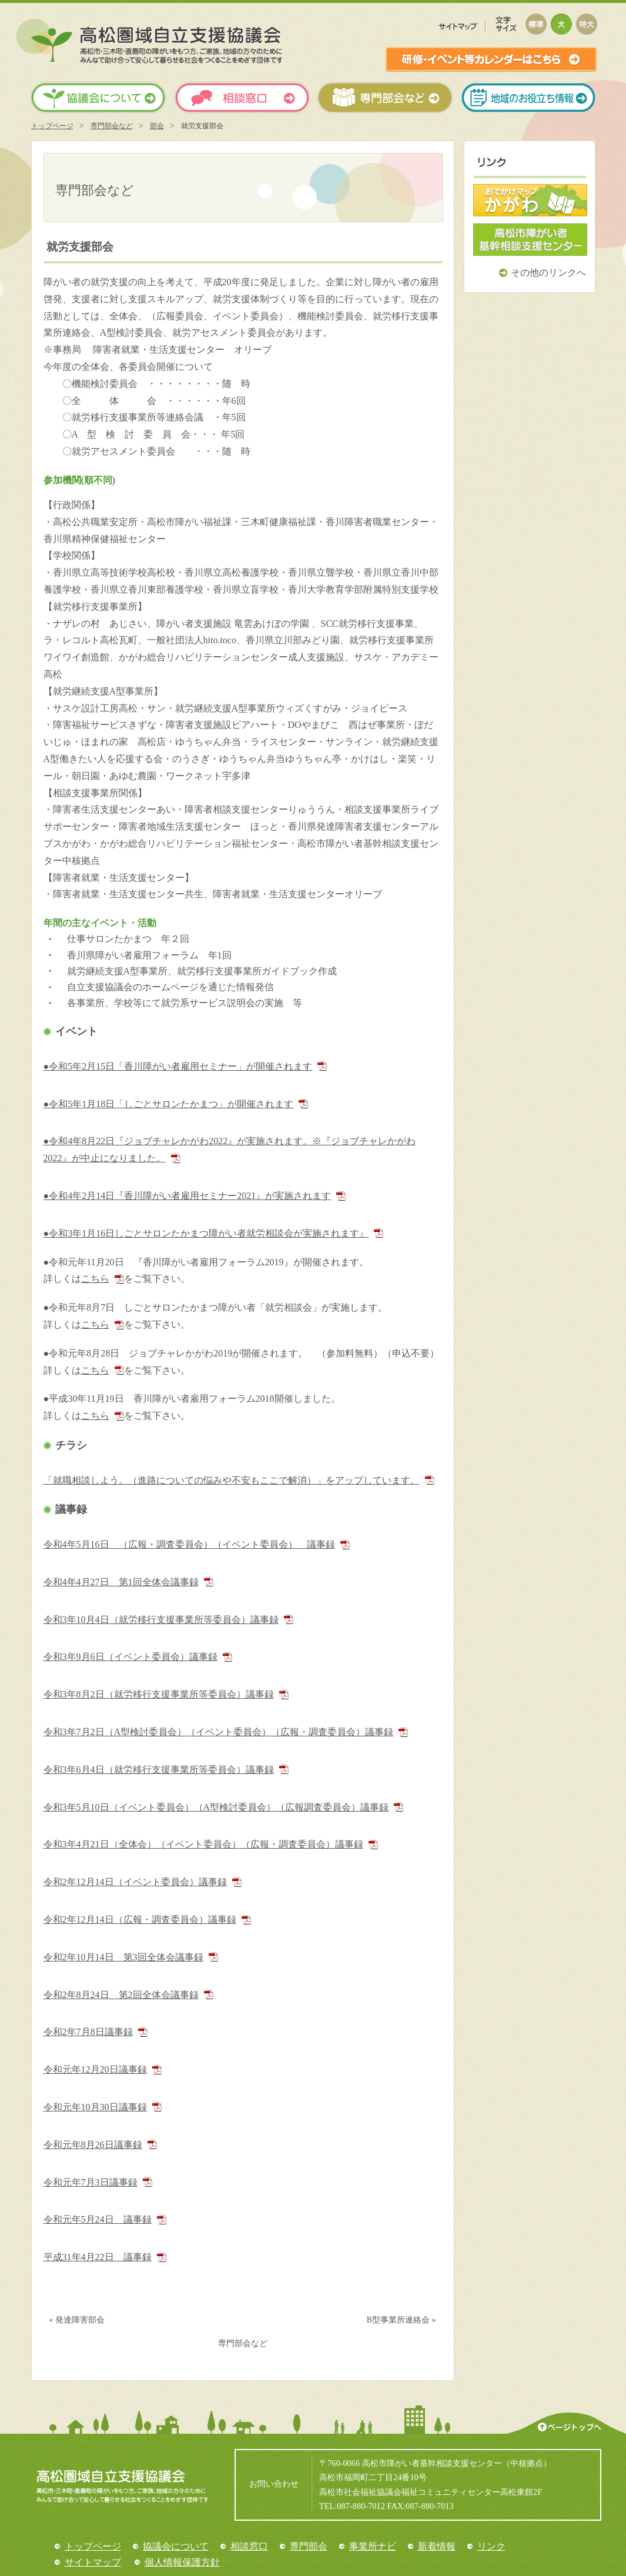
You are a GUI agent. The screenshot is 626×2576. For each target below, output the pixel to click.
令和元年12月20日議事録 (95, 2069)
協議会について (176, 2546)
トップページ (52, 126)
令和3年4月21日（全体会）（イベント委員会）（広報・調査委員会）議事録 (203, 1844)
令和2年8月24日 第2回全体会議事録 (121, 1995)
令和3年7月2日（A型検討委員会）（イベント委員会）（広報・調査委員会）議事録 (218, 1732)
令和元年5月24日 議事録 (97, 2219)
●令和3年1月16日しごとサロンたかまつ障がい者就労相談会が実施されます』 (206, 1233)
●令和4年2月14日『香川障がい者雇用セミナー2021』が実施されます (187, 1196)
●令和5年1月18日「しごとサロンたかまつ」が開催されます (168, 1104)
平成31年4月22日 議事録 (97, 2257)
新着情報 (437, 2546)
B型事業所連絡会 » (401, 2320)
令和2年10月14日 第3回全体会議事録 (123, 1957)
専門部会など (112, 126)
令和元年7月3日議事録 (90, 2182)
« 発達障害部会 (77, 2320)
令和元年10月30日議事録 (95, 2107)
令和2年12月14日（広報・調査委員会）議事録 (139, 1920)
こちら (95, 1279)
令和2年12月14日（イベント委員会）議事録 (135, 1882)
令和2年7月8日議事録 (88, 2032)
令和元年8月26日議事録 (92, 2145)
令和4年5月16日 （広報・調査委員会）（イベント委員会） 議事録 (189, 1544)
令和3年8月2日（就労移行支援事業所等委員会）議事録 (158, 1694)
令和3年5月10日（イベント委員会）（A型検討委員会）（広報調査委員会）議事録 (216, 1807)
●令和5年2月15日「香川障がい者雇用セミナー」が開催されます (178, 1066)
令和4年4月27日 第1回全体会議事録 (121, 1582)
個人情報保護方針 (182, 2562)
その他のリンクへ (548, 273)
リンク (491, 2546)
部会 (157, 126)
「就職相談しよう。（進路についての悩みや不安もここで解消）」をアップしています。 (231, 1480)
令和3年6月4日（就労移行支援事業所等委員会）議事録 (158, 1770)
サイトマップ (93, 2562)
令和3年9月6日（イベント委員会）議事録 (130, 1657)
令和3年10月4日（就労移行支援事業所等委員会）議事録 (161, 1620)
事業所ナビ (372, 2546)
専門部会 (308, 2546)
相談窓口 (249, 2546)
